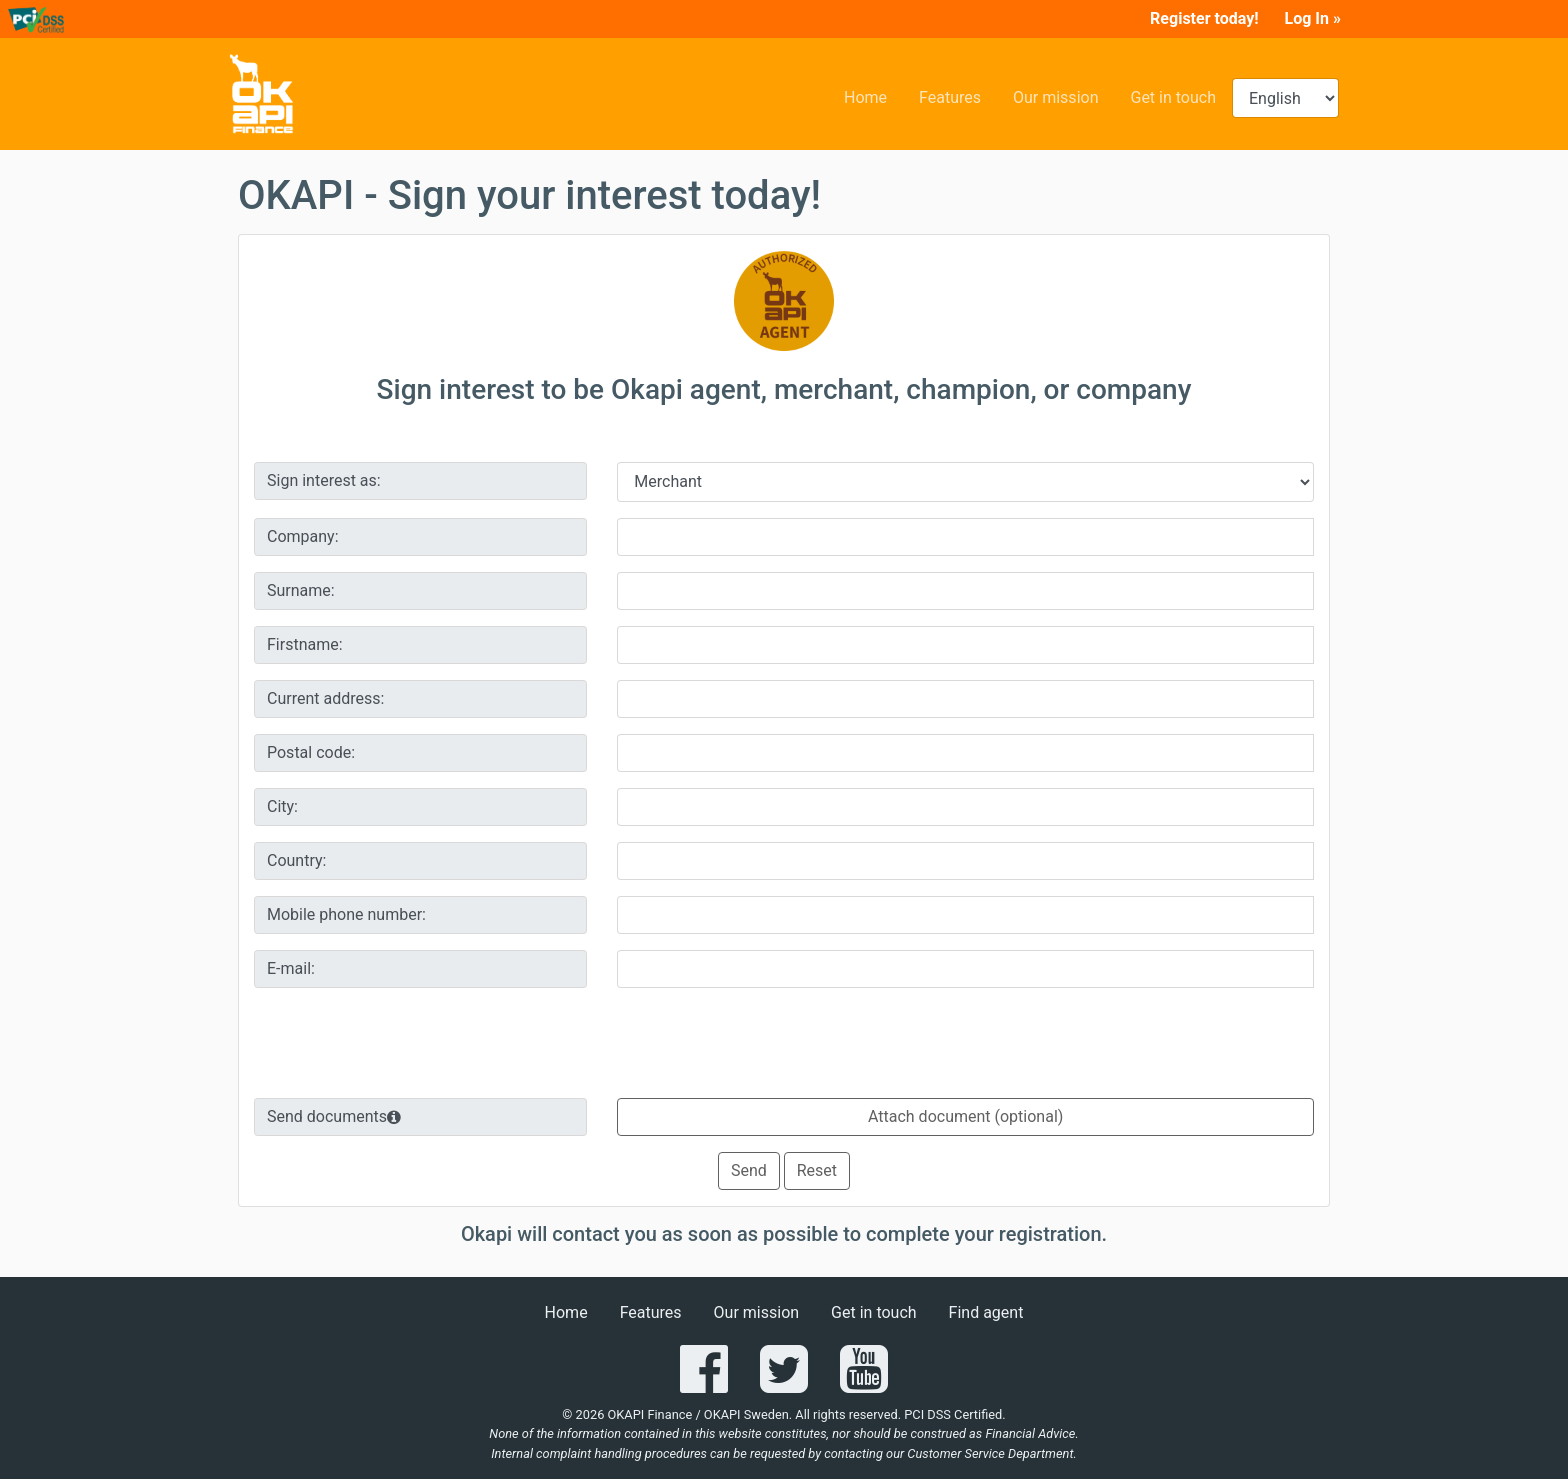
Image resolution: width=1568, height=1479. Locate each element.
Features (958, 96)
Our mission (1064, 96)
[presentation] (784, 1043)
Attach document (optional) (965, 1116)
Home (873, 96)
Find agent (986, 1312)
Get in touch (1181, 96)
